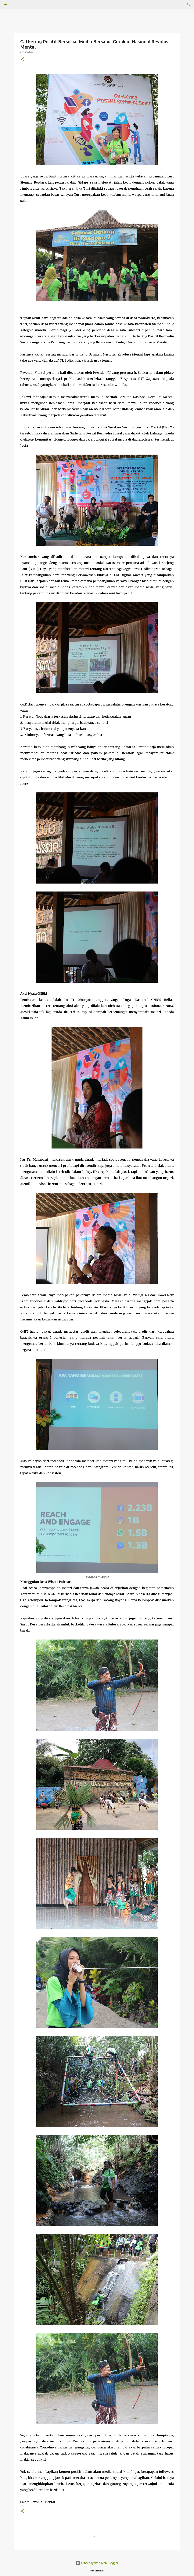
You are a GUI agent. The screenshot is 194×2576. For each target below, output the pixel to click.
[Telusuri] (16, 4)
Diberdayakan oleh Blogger (97, 2563)
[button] (22, 59)
